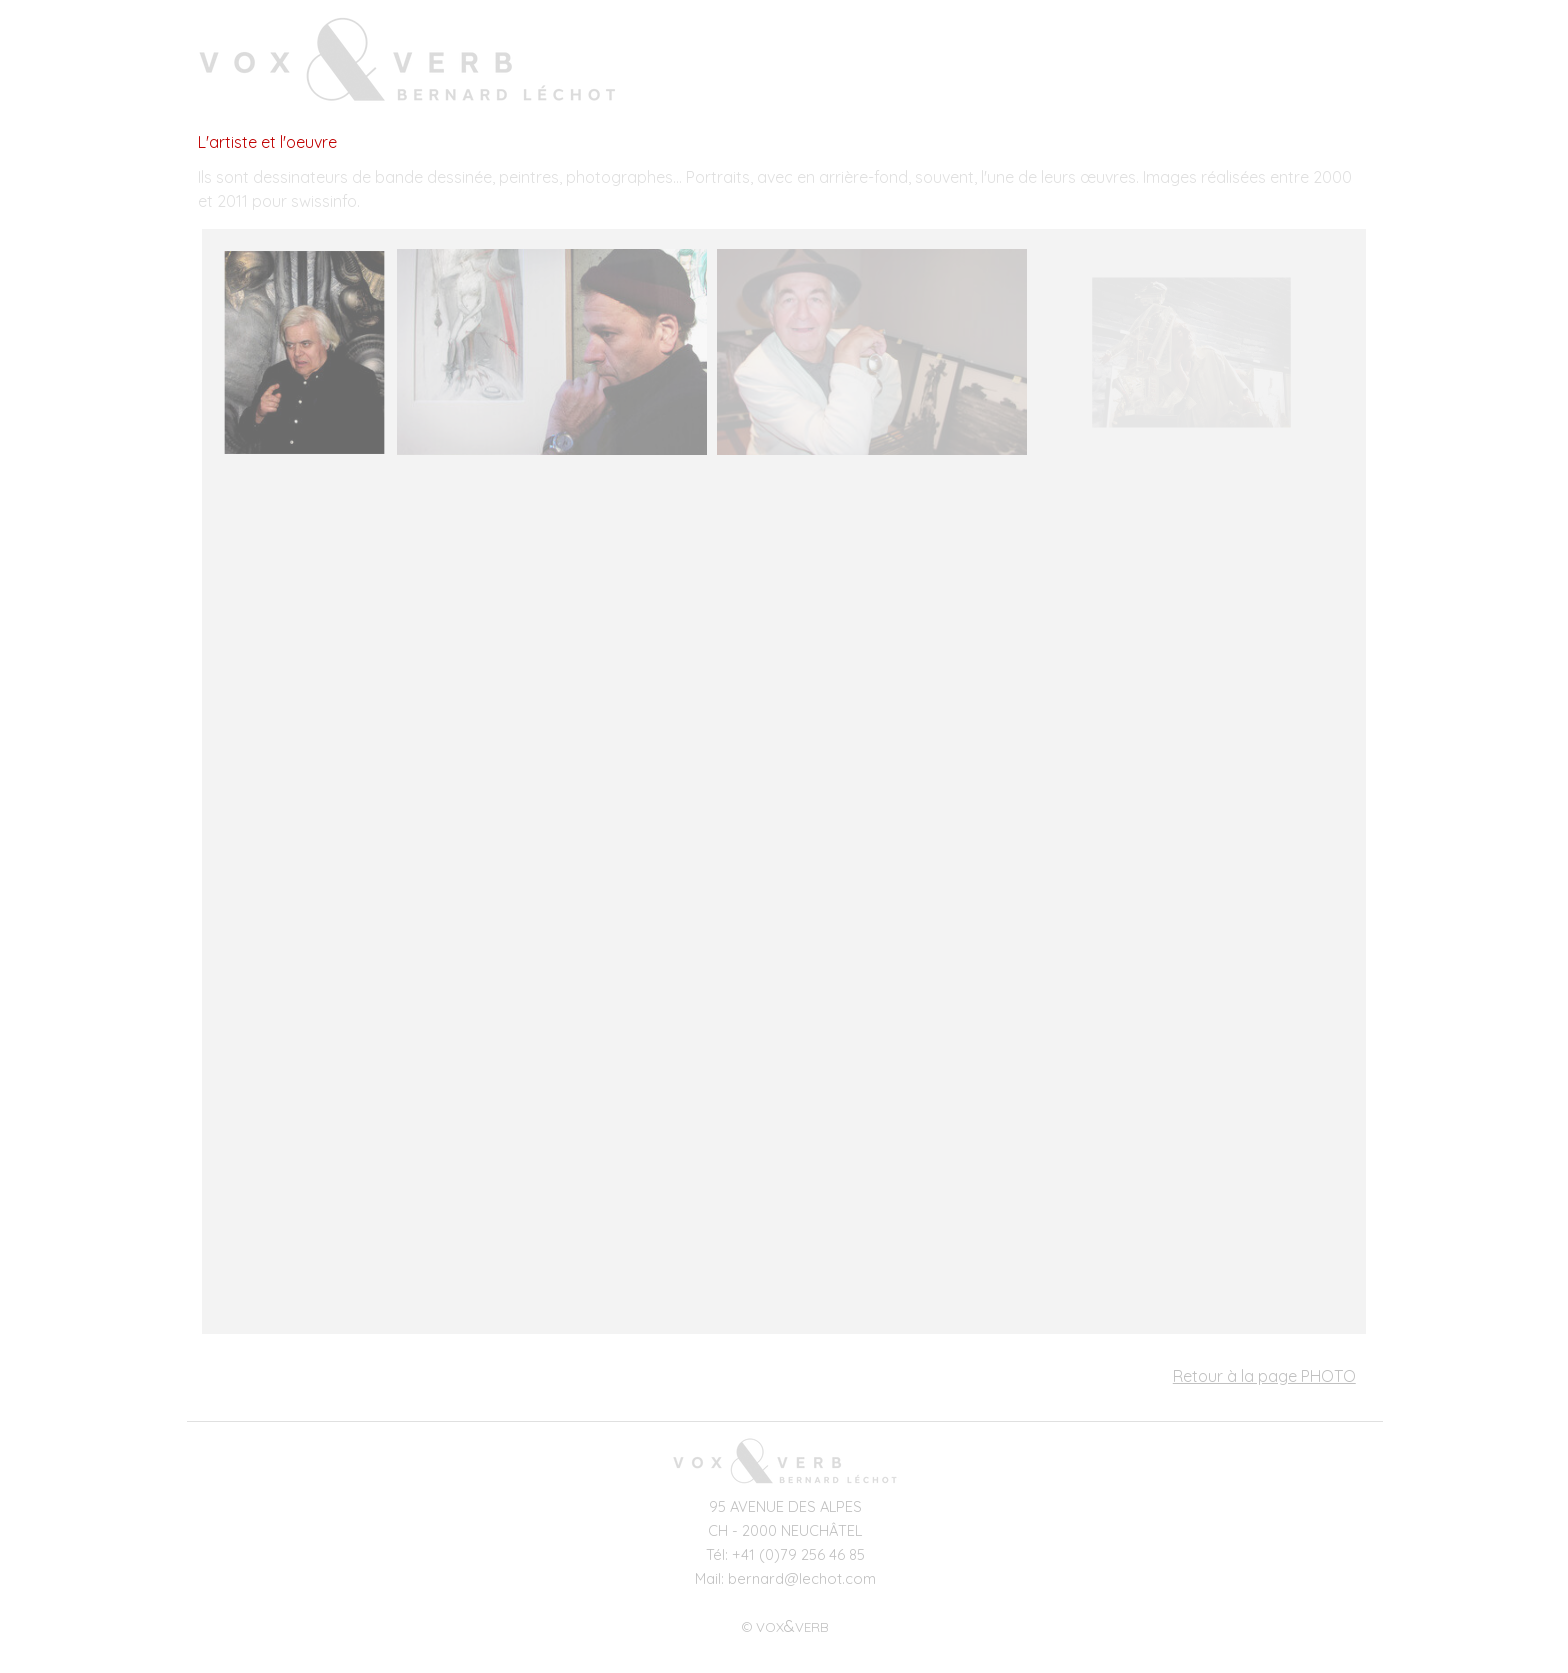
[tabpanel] (784, 189)
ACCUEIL (886, 64)
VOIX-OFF (1106, 64)
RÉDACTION (1326, 64)
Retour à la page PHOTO (1264, 1376)
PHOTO (1216, 64)
